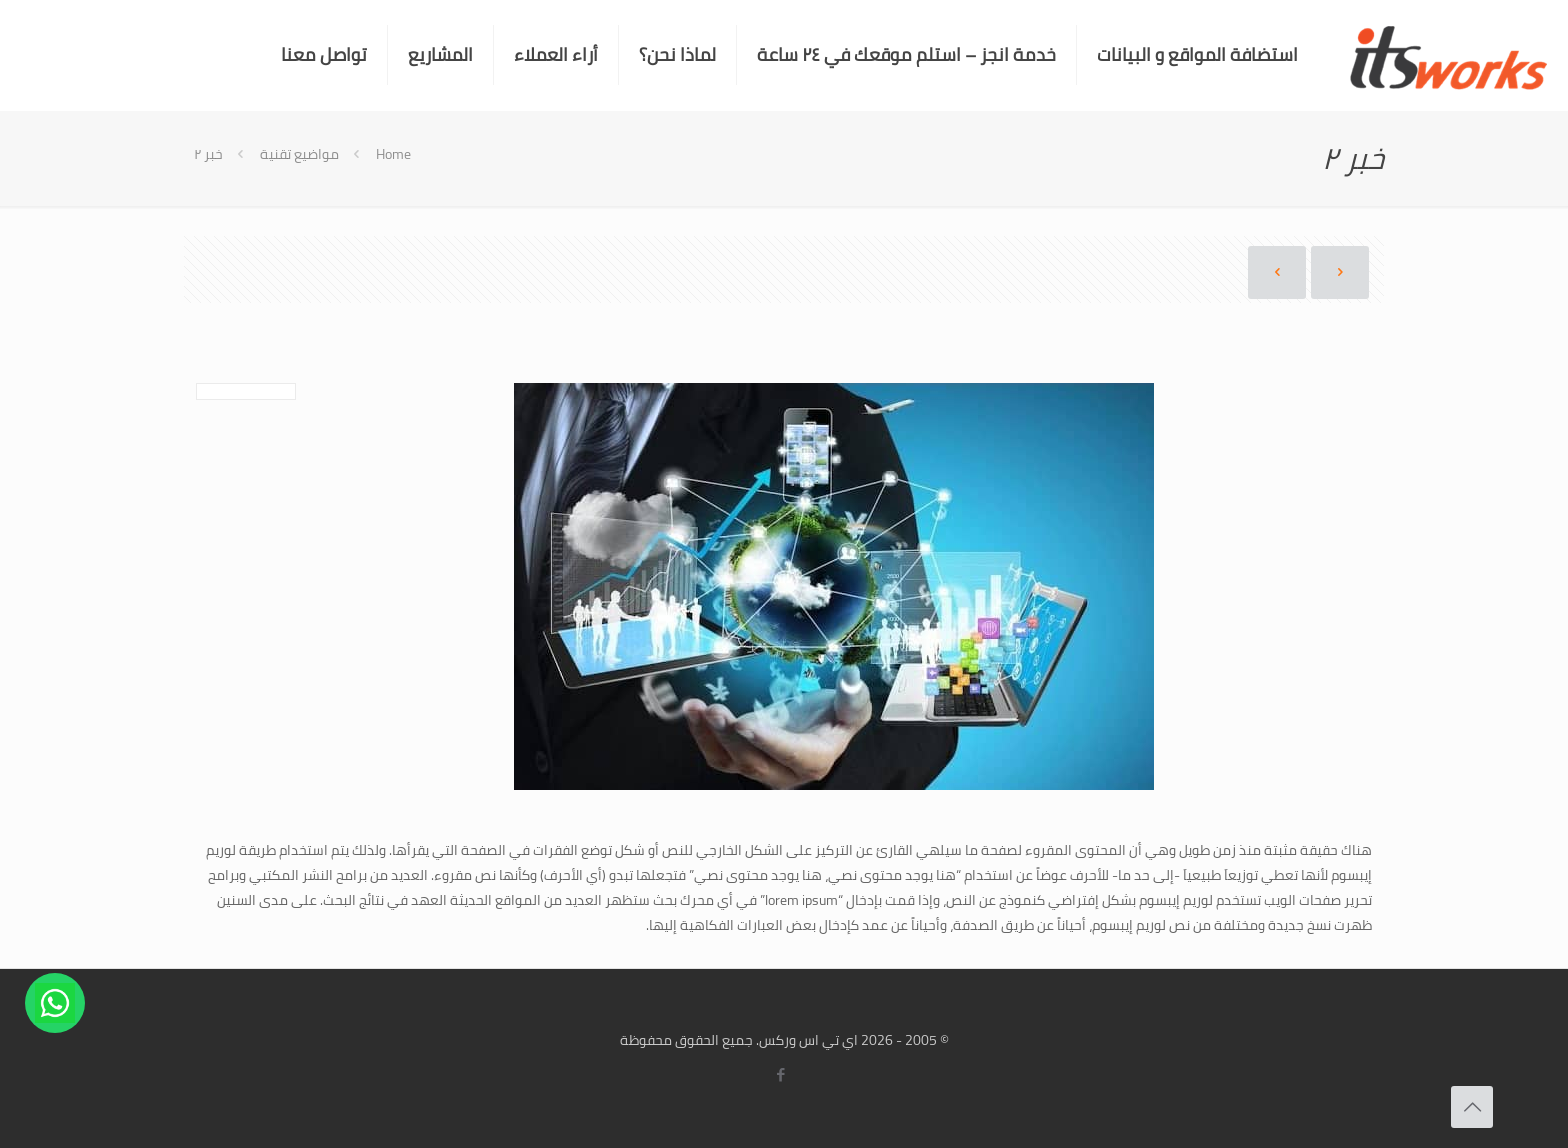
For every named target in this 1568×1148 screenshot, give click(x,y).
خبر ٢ (208, 154)
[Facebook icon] (781, 1074)
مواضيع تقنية (299, 154)
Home (393, 154)
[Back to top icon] (1472, 1107)
